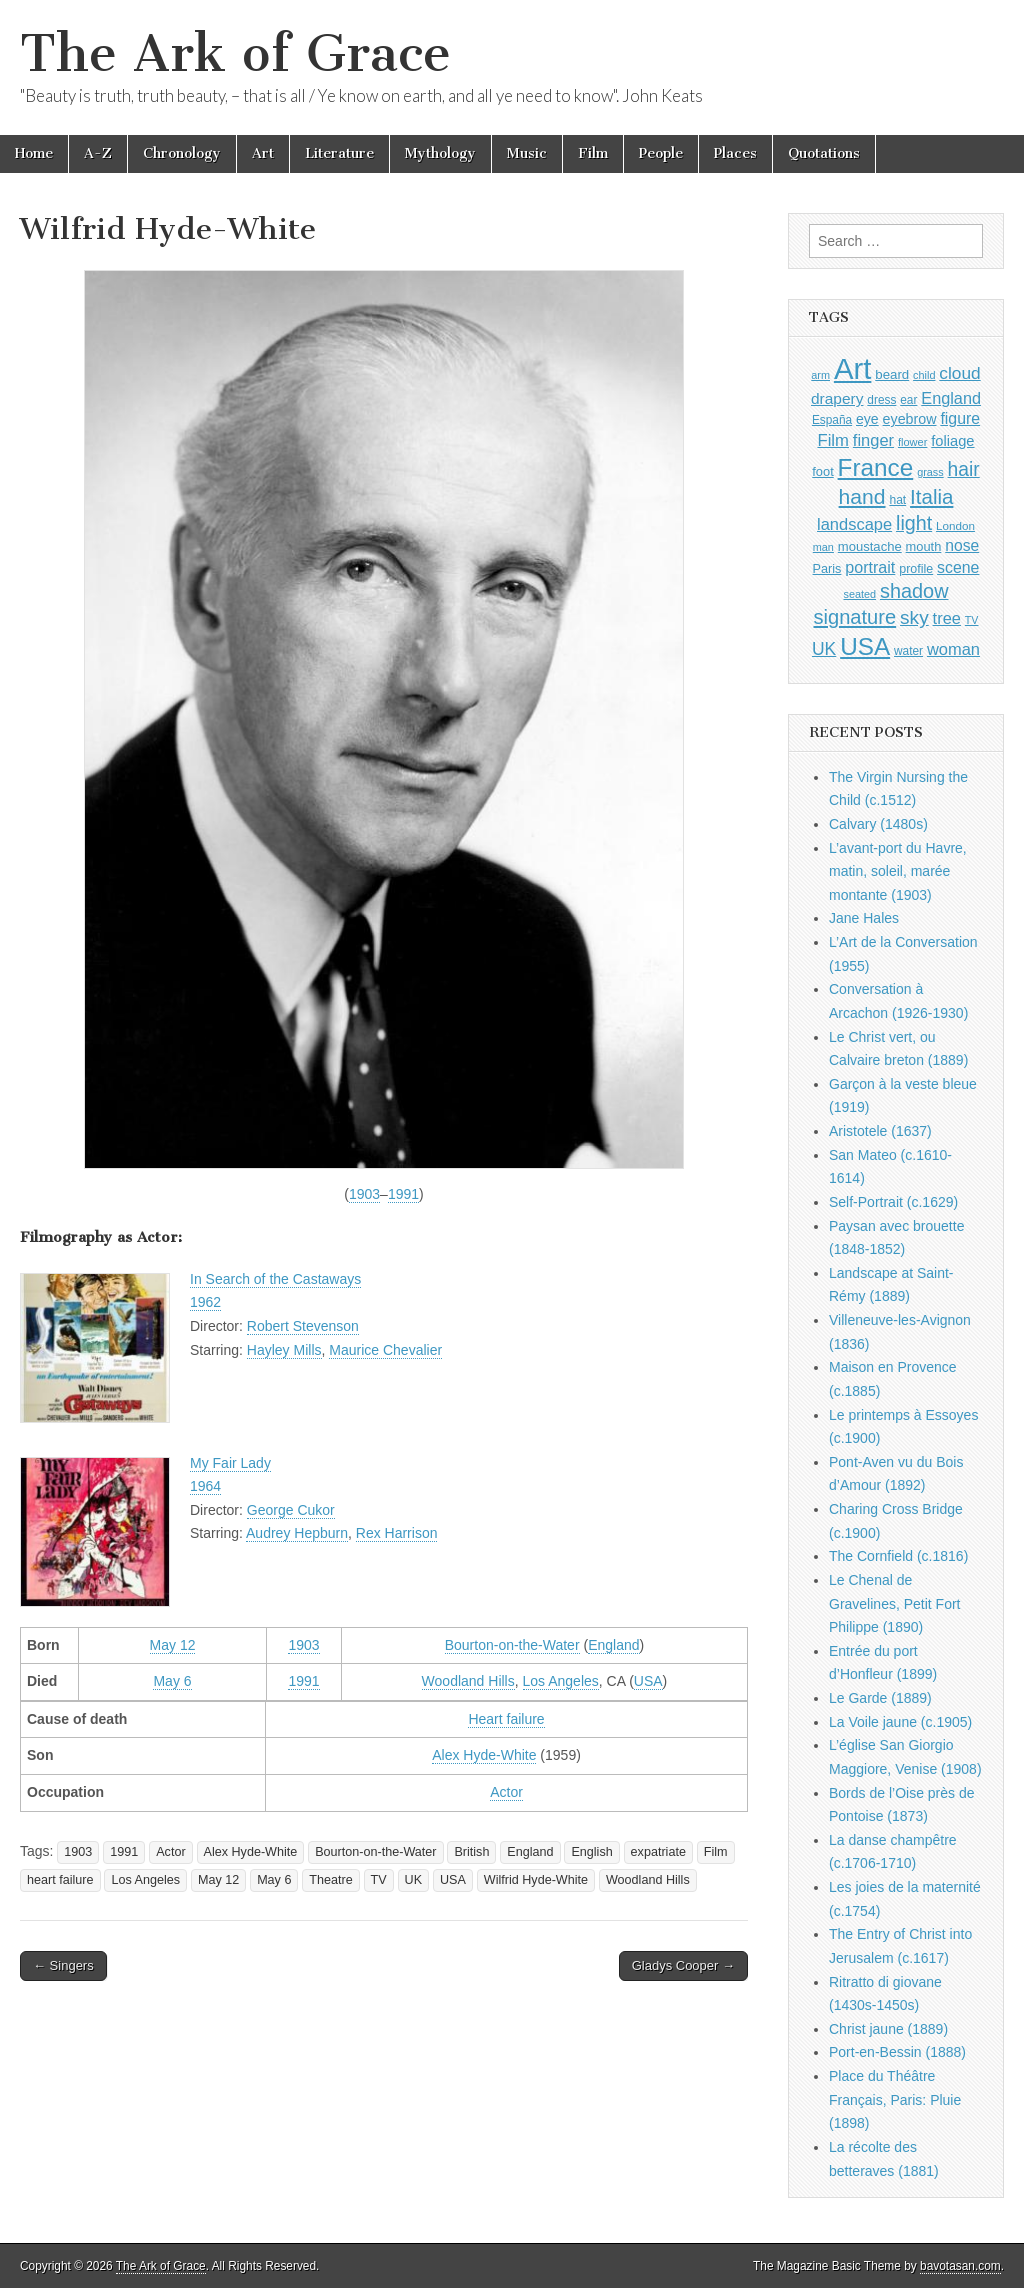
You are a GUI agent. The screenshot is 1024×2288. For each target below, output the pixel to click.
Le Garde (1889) (880, 1698)
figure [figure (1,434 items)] (960, 418)
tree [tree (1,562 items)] (947, 618)
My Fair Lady (230, 1463)
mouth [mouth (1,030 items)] (924, 546)
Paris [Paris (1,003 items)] (827, 569)
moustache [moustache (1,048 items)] (870, 546)
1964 (205, 1486)
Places (735, 153)
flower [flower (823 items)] (912, 442)
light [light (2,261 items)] (914, 523)
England (613, 1645)
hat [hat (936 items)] (897, 500)
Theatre (330, 1880)
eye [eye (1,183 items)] (867, 419)
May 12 (173, 1645)
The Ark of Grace (235, 53)
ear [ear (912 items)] (908, 400)
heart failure (60, 1880)
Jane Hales (864, 918)
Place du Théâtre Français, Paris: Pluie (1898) (895, 2099)
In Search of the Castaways (275, 1279)
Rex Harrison (397, 1533)
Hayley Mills (284, 1350)
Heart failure (506, 1719)
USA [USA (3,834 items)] (865, 646)
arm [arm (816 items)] (820, 375)
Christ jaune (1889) (888, 2029)
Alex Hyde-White (484, 1755)
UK (414, 1880)
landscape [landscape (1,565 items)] (854, 524)
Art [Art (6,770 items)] (852, 368)
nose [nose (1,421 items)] (962, 545)
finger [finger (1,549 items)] (873, 440)
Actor (506, 1792)
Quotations (824, 153)
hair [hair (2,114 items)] (964, 469)
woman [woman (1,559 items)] (953, 649)
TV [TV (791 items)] (972, 620)
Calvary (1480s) (878, 824)
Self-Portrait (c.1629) (893, 1202)
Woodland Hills (468, 1681)
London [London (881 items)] (955, 525)
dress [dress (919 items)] (881, 400)
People (661, 153)
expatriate (658, 1852)
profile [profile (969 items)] (916, 569)
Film (593, 153)
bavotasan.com (960, 2266)
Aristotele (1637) (880, 1131)
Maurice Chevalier (385, 1350)
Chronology (182, 153)
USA (648, 1681)
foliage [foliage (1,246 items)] (952, 441)
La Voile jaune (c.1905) (900, 1722)
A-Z (98, 153)
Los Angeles (561, 1681)
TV (379, 1880)
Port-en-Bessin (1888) (897, 2052)
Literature (339, 153)
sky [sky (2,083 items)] (914, 617)
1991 (403, 1194)
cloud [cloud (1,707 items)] (959, 373)
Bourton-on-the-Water (512, 1645)
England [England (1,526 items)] (951, 398)
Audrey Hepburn (297, 1533)
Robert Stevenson (303, 1326)
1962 (205, 1302)
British (471, 1852)
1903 (364, 1194)
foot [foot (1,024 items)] (822, 471)
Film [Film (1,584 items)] (832, 440)
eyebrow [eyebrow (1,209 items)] (910, 419)
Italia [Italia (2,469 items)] (931, 496)
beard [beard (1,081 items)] (892, 374)
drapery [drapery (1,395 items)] (837, 398)
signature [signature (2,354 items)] (855, 617)
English (591, 1852)
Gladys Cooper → (683, 1965)
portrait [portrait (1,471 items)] (870, 567)
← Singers (63, 1965)
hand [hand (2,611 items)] (862, 496)
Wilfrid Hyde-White (536, 1880)
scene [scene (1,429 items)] (958, 567)
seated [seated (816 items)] (859, 594)
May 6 (172, 1681)
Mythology (440, 153)
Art (263, 153)
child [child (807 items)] (924, 375)
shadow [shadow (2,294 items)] (914, 591)
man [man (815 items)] (823, 547)
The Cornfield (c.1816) (898, 1556)
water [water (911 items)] (908, 651)
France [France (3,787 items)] (876, 467)
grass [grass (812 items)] (930, 472)
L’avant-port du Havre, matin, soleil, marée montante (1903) (898, 871)
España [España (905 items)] (832, 420)
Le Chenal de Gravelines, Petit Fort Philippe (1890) (895, 1603)
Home (34, 153)
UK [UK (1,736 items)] (824, 649)
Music (527, 153)
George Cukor (291, 1510)
